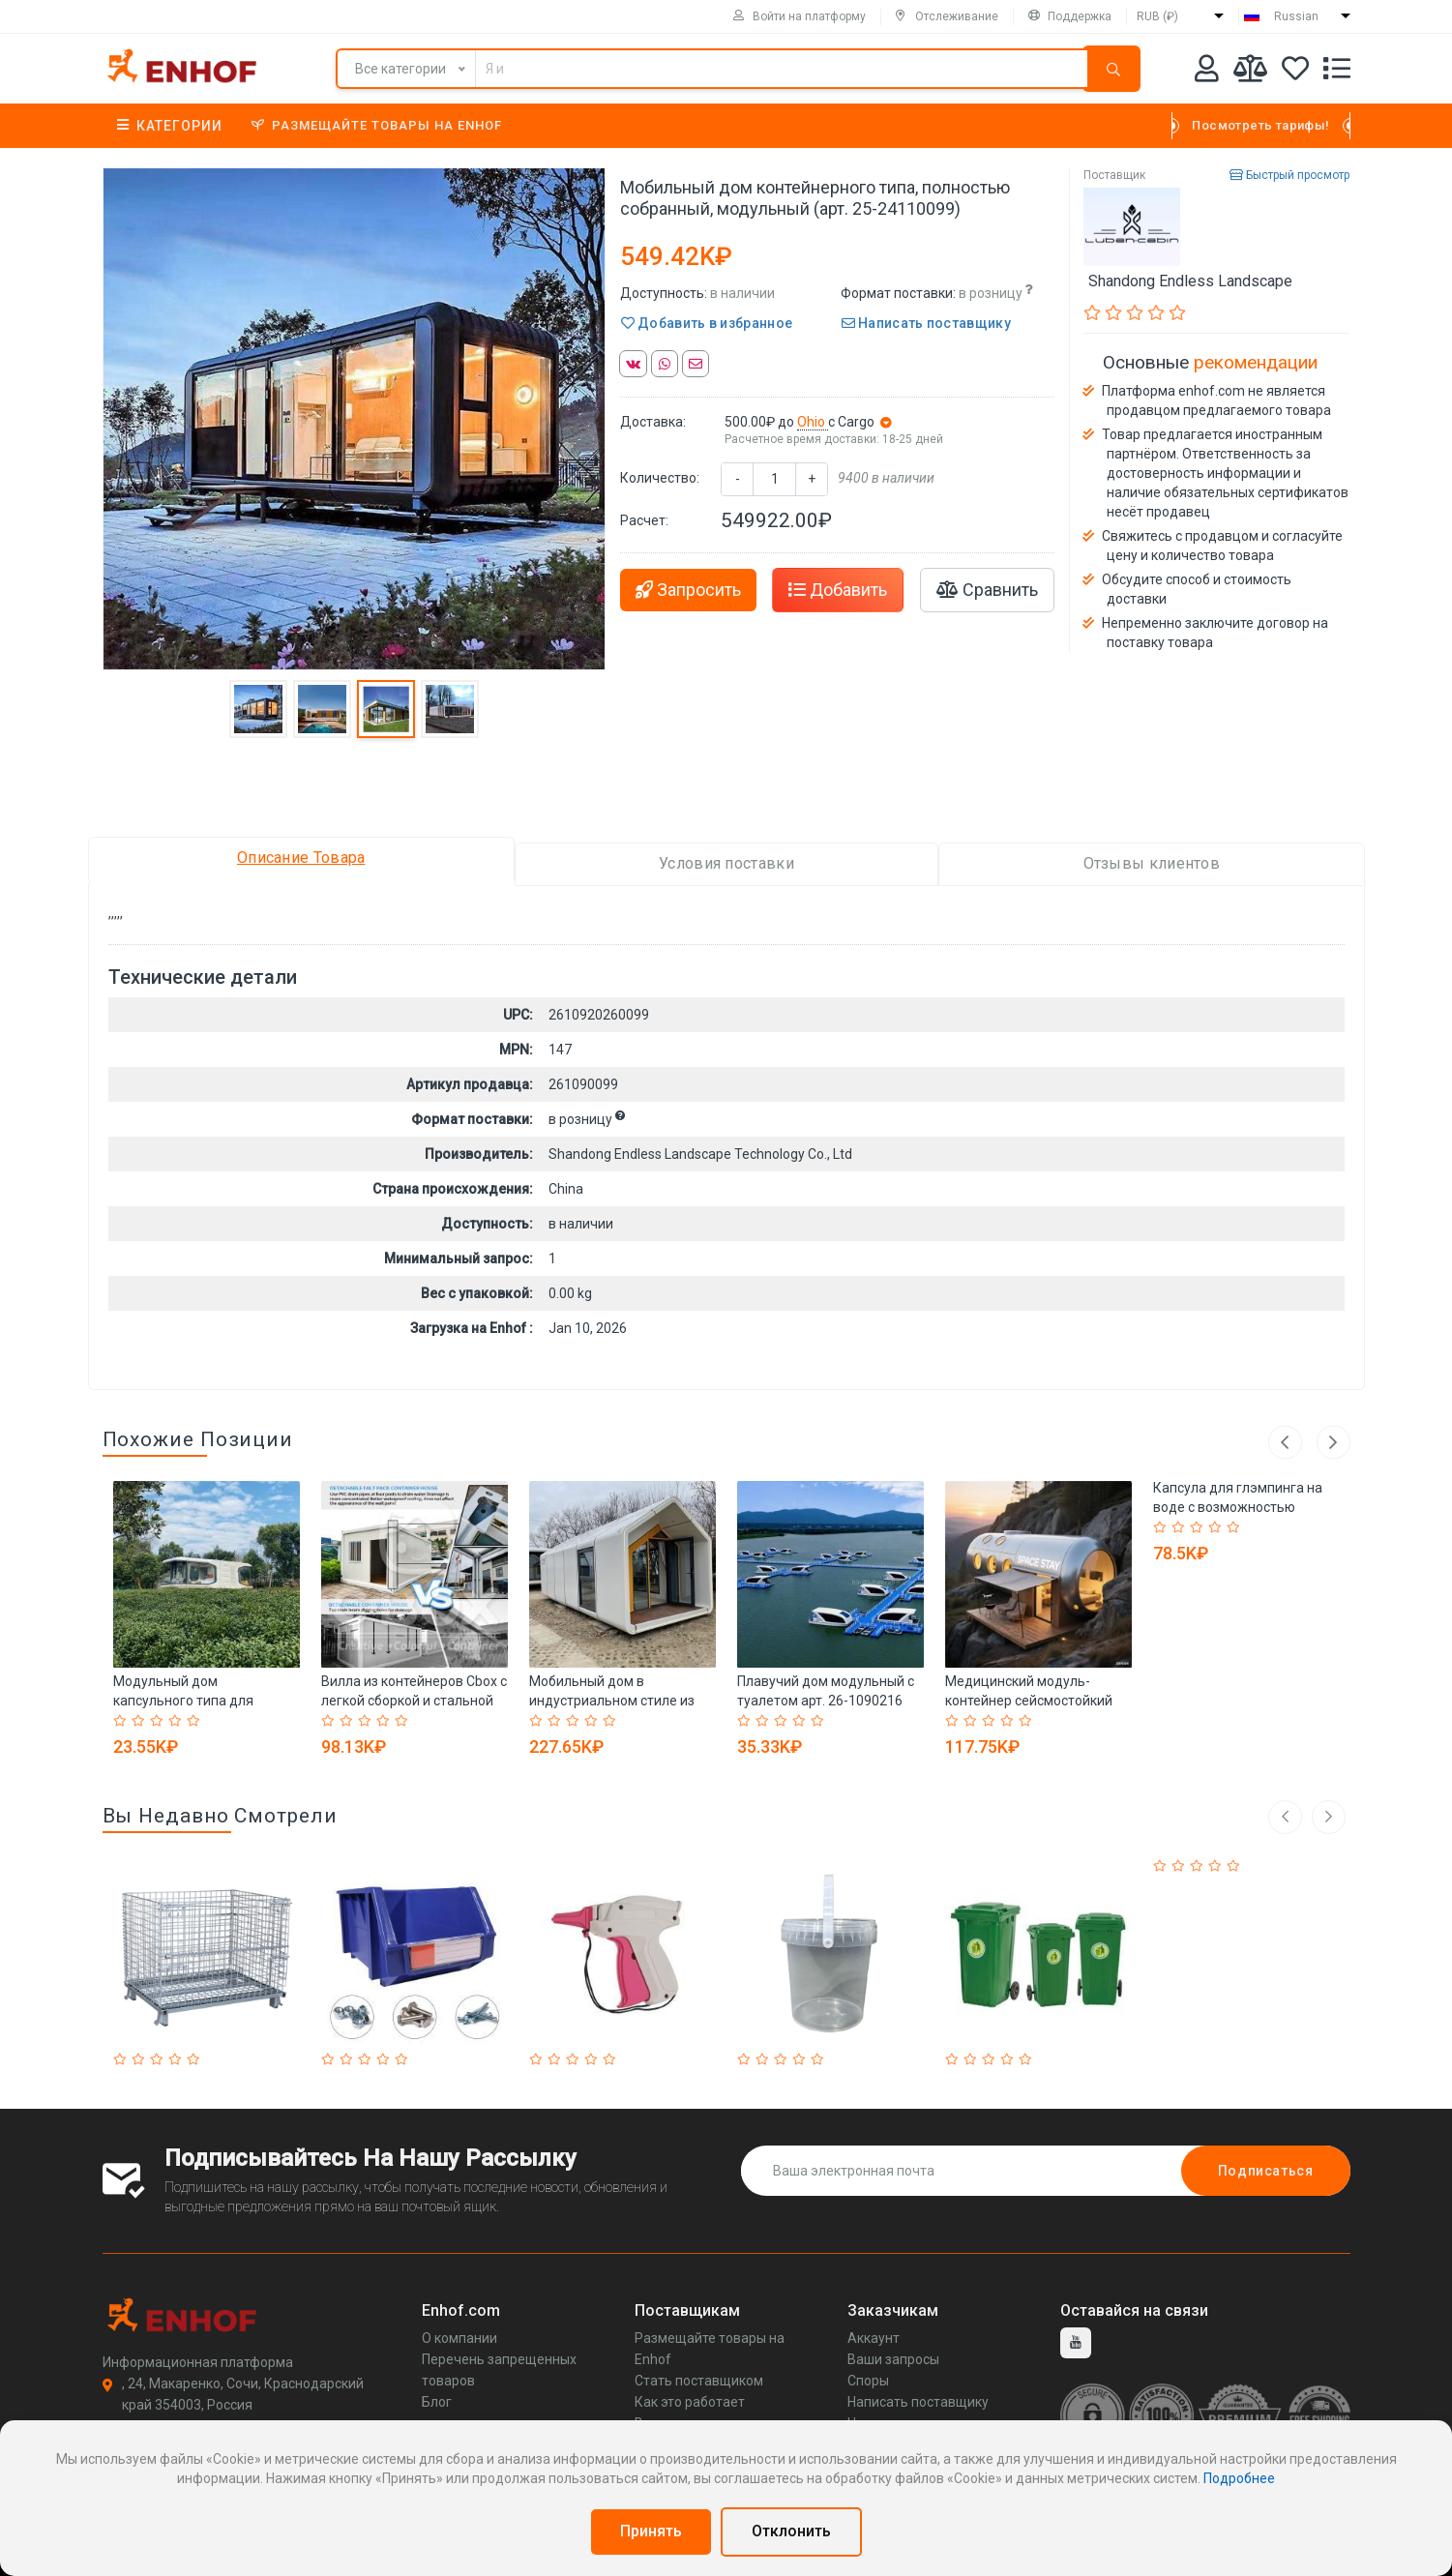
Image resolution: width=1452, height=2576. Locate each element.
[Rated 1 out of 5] (122, 1721)
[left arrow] (1285, 1817)
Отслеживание (947, 16)
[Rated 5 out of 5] (196, 1721)
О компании (459, 2338)
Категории (169, 125)
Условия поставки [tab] (726, 863)
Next (1333, 1442)
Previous (1285, 1442)
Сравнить (987, 589)
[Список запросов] (1336, 72)
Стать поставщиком (699, 2380)
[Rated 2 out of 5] (141, 1721)
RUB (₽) (1157, 16)
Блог (437, 2402)
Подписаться (1266, 2170)
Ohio (812, 421)
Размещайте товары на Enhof (377, 125)
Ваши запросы (893, 2359)
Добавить (837, 589)
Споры (868, 2380)
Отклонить (791, 2531)
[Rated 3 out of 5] (159, 1721)
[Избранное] (1295, 72)
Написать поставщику (926, 323)
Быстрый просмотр (1289, 175)
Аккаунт (873, 2338)
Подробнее (1239, 2478)
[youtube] (1075, 2342)
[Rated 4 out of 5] (177, 1721)
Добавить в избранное (707, 323)
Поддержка (1069, 16)
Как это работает (690, 2402)
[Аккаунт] (1207, 72)
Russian (1296, 16)
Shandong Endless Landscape (1190, 281)
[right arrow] (1329, 1817)
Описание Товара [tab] (301, 857)
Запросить (688, 589)
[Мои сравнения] (1250, 72)
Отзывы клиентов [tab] (1152, 863)
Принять (651, 2531)
